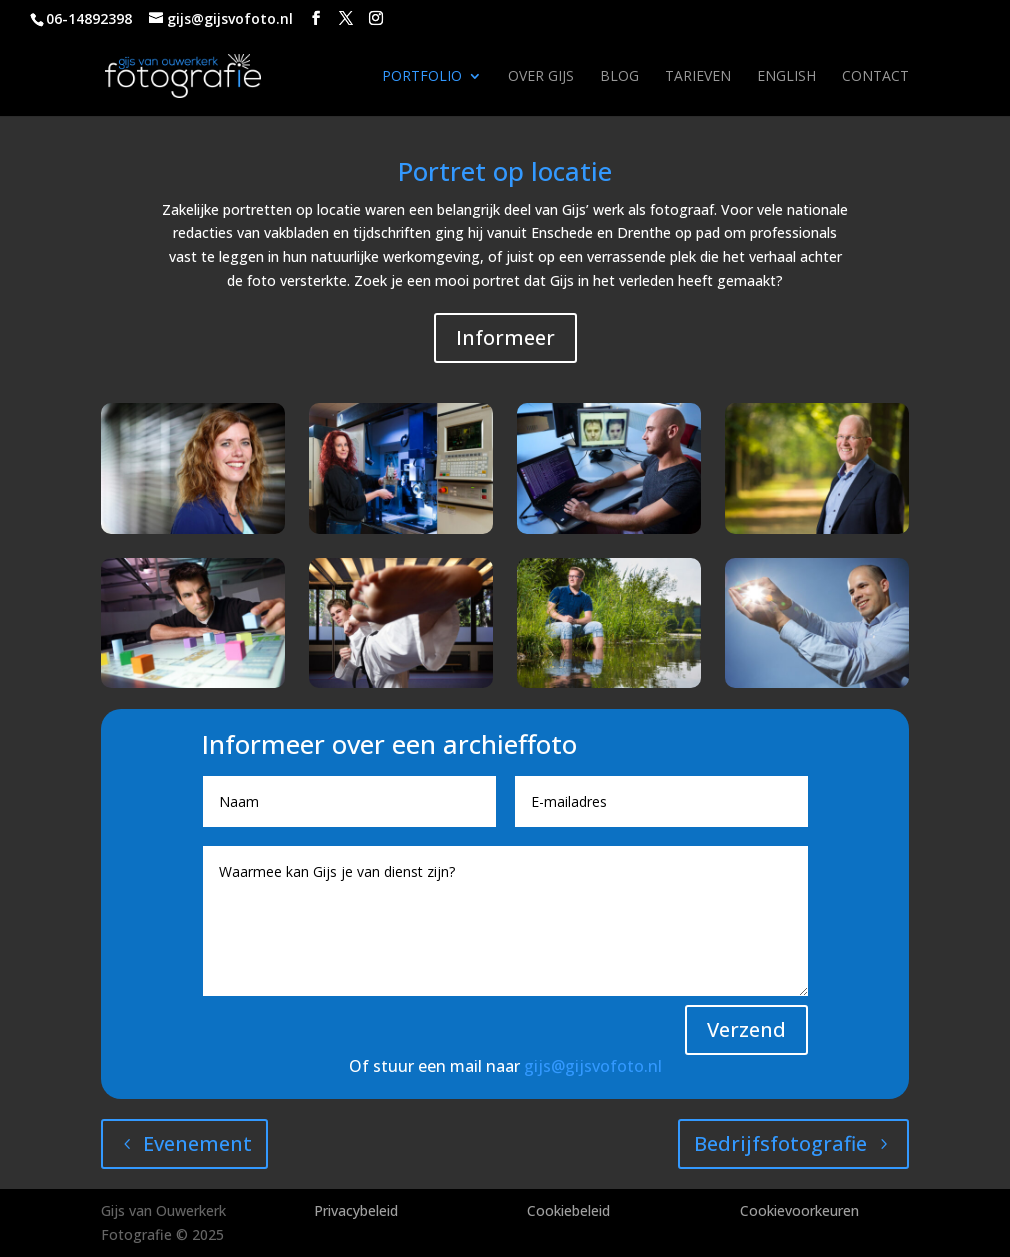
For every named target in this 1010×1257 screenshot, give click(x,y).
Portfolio (422, 77)
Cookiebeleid (568, 1210)
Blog (619, 77)
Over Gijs (541, 77)
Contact (875, 77)
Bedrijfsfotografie (780, 1143)
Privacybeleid (356, 1210)
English (786, 77)
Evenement (197, 1143)
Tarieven (698, 77)
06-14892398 (89, 18)
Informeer (505, 337)
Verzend (746, 1029)
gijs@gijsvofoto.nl (593, 1066)
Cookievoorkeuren (799, 1210)
